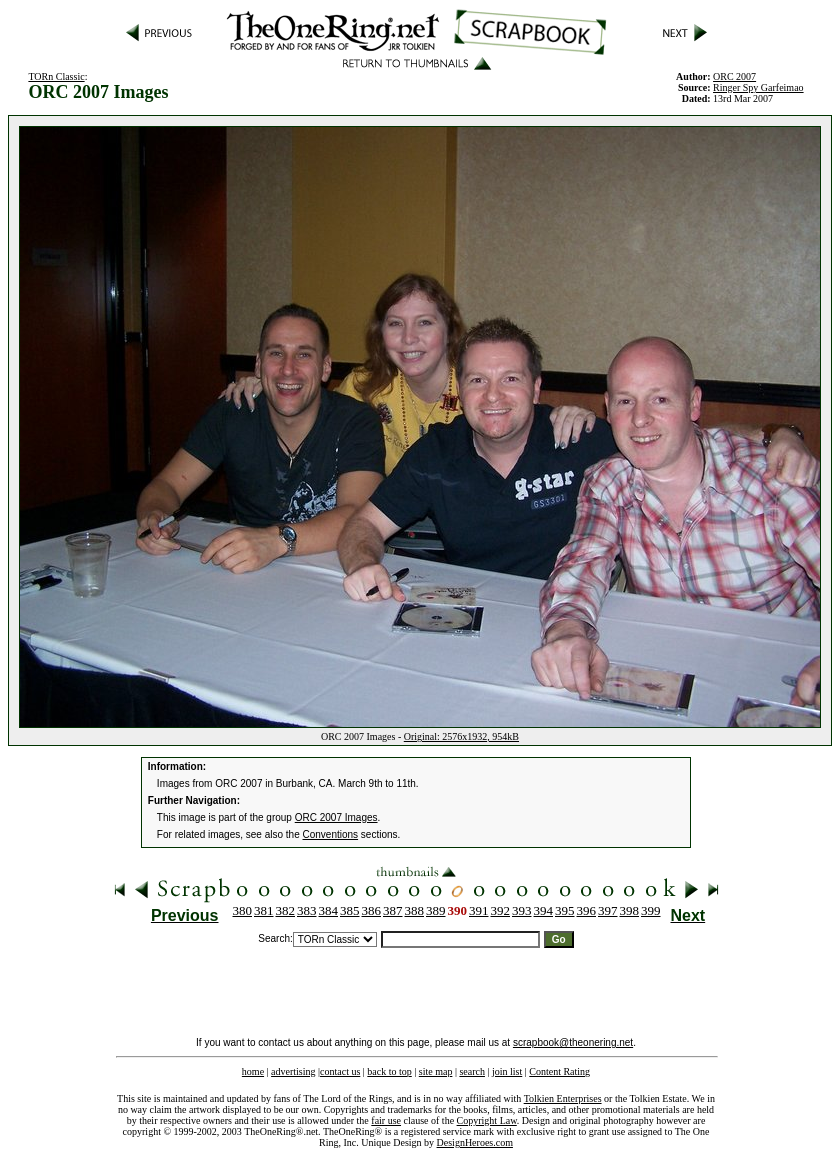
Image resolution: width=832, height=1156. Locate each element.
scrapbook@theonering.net (573, 1042)
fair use (386, 1120)
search (472, 1071)
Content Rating (559, 1071)
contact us (340, 1071)
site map (436, 1071)
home (253, 1071)
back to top (389, 1071)
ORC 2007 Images (336, 817)
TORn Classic (56, 76)
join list (507, 1071)
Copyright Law (487, 1120)
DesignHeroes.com (475, 1142)
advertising (293, 1071)
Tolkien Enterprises (563, 1098)
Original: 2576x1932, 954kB (461, 736)
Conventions (331, 834)
